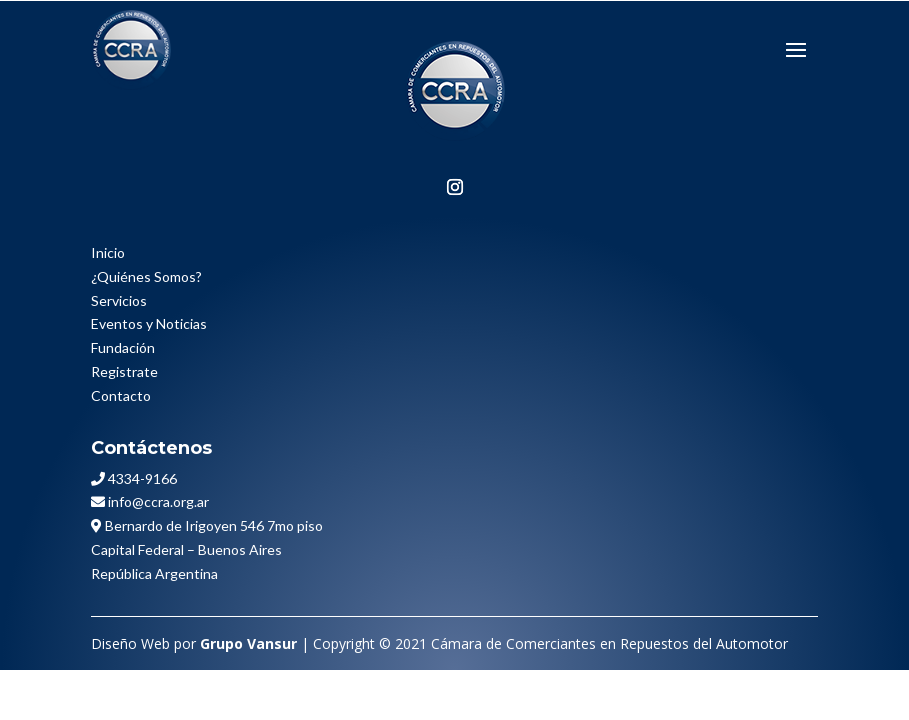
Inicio (108, 252)
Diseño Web (130, 643)
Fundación (123, 347)
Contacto (121, 395)
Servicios (119, 300)
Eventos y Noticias (149, 323)
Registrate (124, 371)
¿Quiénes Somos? (146, 276)
